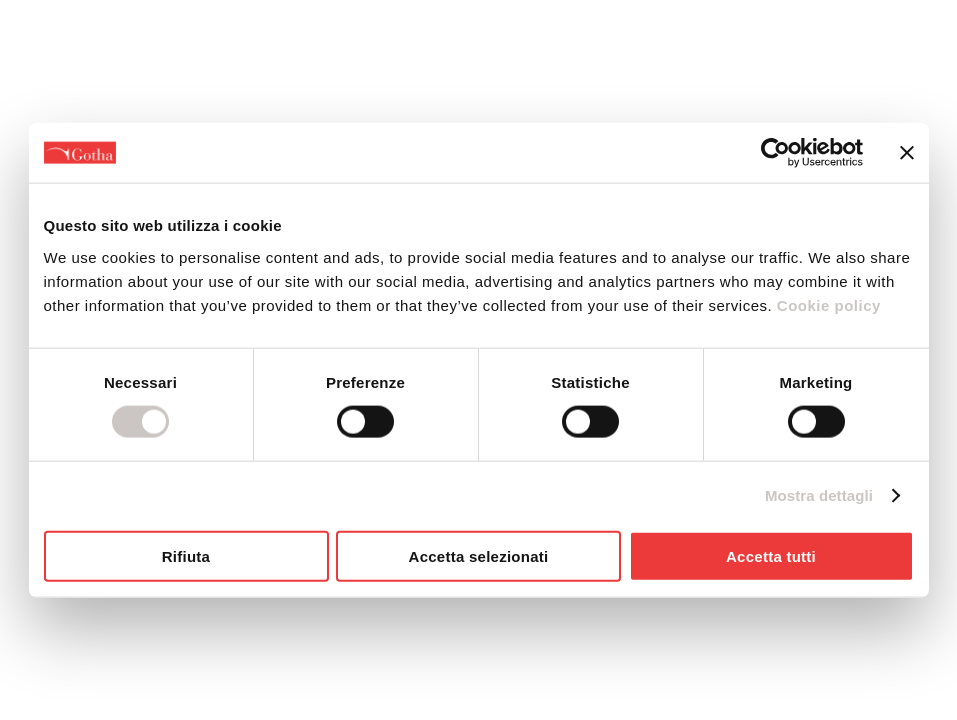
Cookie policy (826, 304)
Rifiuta (186, 555)
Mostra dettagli (819, 495)
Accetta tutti (771, 555)
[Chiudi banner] (907, 153)
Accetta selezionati (479, 555)
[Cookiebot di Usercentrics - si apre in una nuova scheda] (775, 153)
